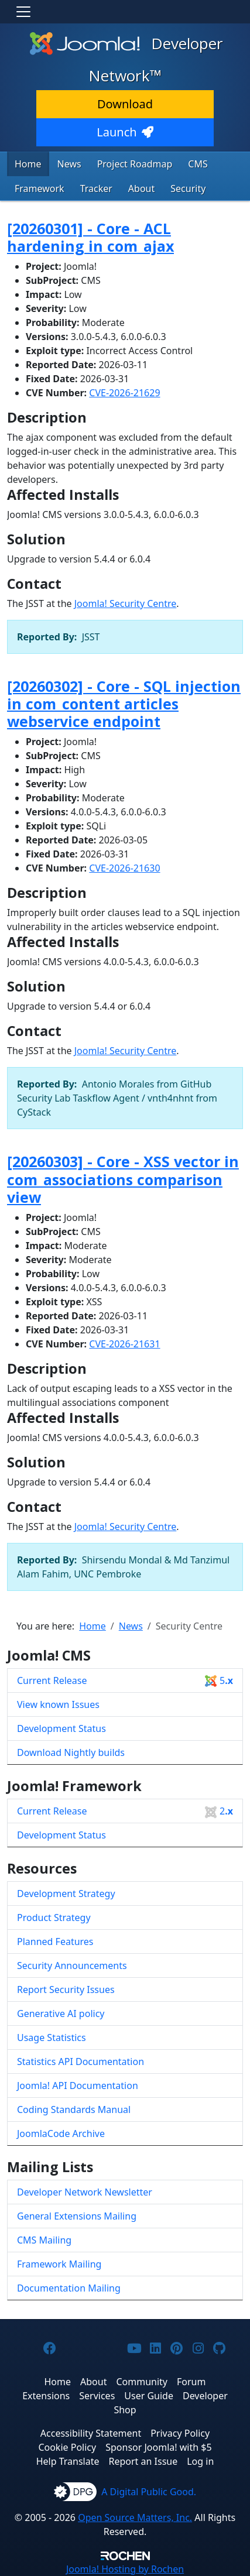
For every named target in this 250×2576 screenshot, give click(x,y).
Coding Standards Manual (74, 2109)
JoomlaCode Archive (61, 2133)
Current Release (125, 1680)
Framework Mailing (59, 2264)
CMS (197, 163)
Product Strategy (54, 1917)
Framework (39, 188)
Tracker (96, 188)
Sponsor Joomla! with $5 (158, 2447)
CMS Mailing (44, 2240)
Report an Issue (143, 2461)
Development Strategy (66, 1893)
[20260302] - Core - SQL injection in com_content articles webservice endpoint (124, 703)
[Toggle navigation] (23, 11)
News (69, 163)
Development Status (61, 1728)
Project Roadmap (135, 163)
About (141, 188)
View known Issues (58, 1704)
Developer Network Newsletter (84, 2192)
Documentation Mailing (69, 2288)
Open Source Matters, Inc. (135, 2517)
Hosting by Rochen (125, 2569)
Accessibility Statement (90, 2433)
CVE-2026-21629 (124, 392)
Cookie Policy (67, 2447)
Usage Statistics (51, 2037)
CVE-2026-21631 (124, 1343)
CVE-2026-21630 (124, 868)
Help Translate (68, 2461)
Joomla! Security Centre (125, 603)
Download (125, 104)
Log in (200, 2461)
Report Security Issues (66, 1989)
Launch (125, 132)
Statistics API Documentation (80, 2061)
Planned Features (55, 1941)
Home (28, 163)
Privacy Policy (180, 2433)
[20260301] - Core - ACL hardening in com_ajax (90, 237)
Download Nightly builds (71, 1752)
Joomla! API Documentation (77, 2085)
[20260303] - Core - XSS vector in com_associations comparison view (123, 1178)
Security (188, 188)
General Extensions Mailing (76, 2216)
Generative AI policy (61, 2013)
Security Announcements (72, 1965)
